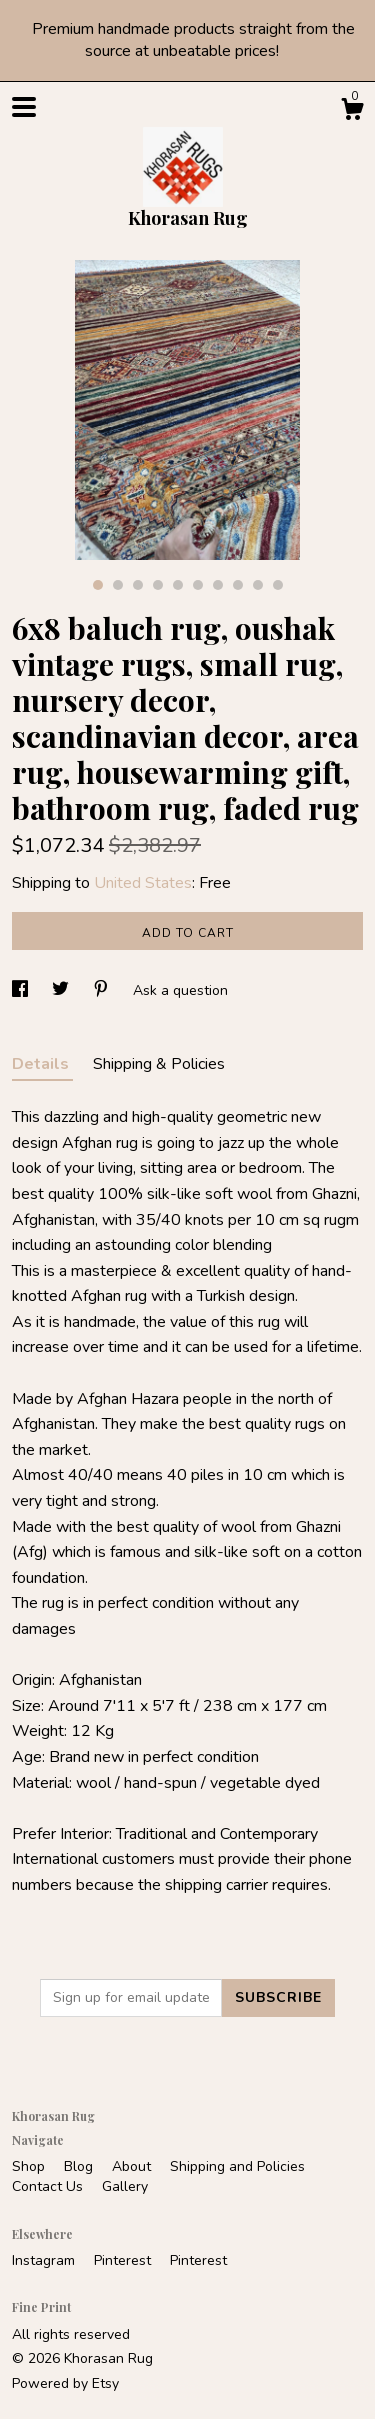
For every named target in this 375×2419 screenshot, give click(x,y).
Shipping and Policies (237, 2166)
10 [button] (278, 585)
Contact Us (49, 2186)
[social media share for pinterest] (103, 990)
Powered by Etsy (65, 2383)
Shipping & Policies (159, 1064)
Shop (30, 2166)
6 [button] (198, 585)
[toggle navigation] (24, 107)
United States (143, 883)
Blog (80, 2166)
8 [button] (238, 585)
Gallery (125, 2186)
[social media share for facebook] (22, 990)
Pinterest (124, 2260)
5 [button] (178, 585)
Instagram (45, 2260)
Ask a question (180, 990)
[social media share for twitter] (62, 990)
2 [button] (118, 585)
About (133, 2166)
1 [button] (98, 585)
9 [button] (258, 585)
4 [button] (158, 585)
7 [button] (218, 585)
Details (42, 1064)
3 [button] (138, 585)
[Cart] (352, 112)
